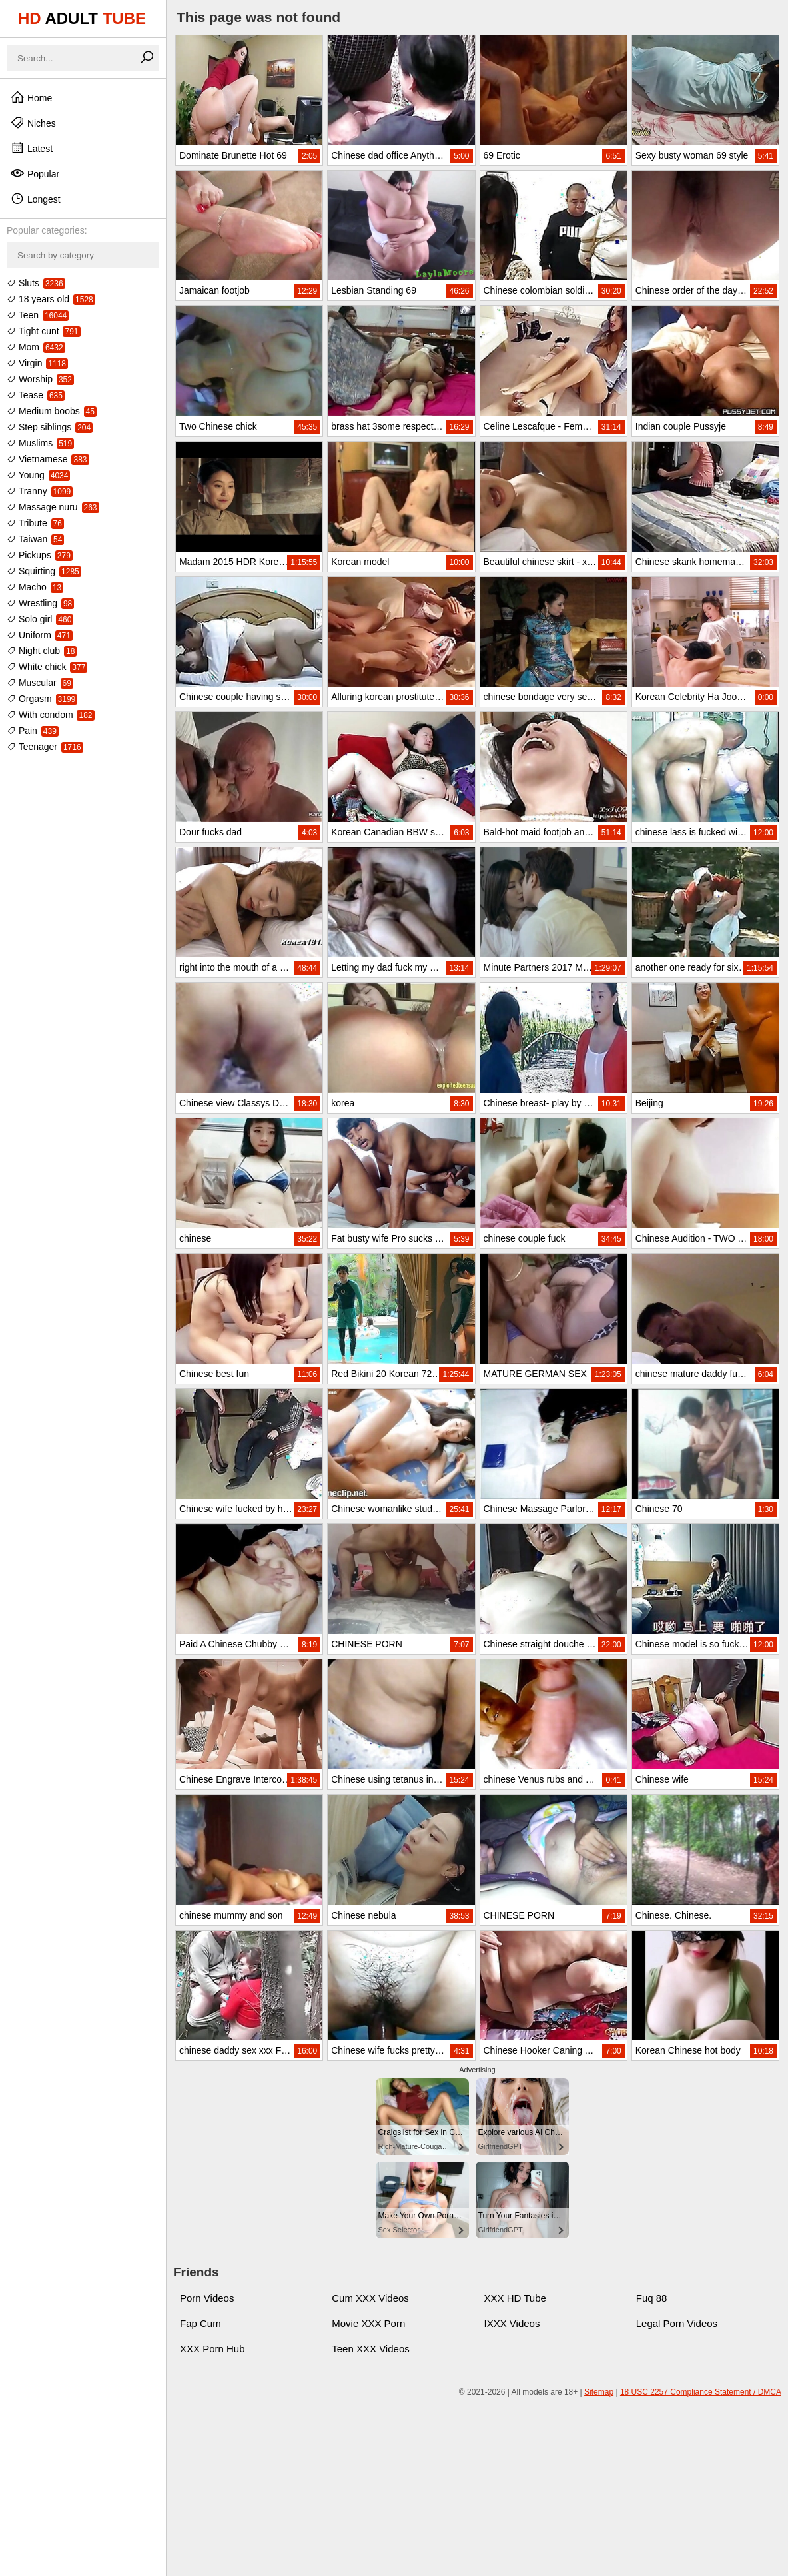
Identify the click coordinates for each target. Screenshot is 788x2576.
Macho (35, 587)
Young (38, 475)
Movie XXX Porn (368, 2323)
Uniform (40, 635)
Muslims (40, 443)
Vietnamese (48, 459)
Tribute (35, 523)
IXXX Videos (512, 2323)
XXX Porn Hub (212, 2348)
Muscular (40, 682)
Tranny (40, 491)
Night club (42, 650)
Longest (35, 198)
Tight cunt (44, 331)
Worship (40, 379)
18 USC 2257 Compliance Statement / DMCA (700, 2392)
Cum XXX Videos (370, 2298)
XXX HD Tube (515, 2298)
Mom (36, 347)
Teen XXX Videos (370, 2348)
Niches (33, 122)
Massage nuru (53, 507)
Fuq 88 (651, 2298)
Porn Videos (207, 2298)
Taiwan (35, 539)
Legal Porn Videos (676, 2323)
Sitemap (598, 2392)
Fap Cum (200, 2323)
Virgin (37, 363)
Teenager (45, 746)
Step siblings (50, 427)
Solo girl (40, 619)
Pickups (40, 555)
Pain (33, 730)
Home (31, 97)
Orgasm (42, 698)
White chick (47, 666)
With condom (51, 714)
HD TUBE (82, 18)
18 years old (51, 299)
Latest (31, 148)
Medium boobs (52, 411)
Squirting (44, 571)
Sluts (36, 283)
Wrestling (40, 603)
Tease (36, 395)
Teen (38, 315)
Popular (34, 173)
